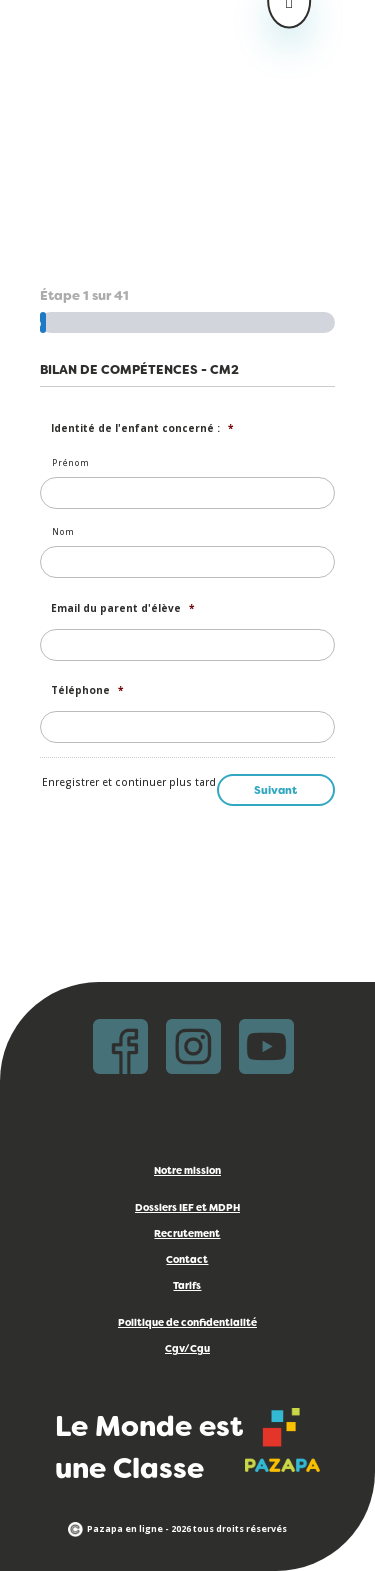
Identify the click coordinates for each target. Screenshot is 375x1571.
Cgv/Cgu (187, 1349)
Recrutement (187, 1234)
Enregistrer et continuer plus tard (129, 782)
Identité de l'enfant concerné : (142, 428)
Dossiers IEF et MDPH (187, 1208)
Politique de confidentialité (187, 1323)
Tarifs (187, 1286)
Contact (187, 1260)
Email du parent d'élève (122, 608)
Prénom (70, 462)
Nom (63, 531)
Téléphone (87, 690)
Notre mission (187, 1171)
